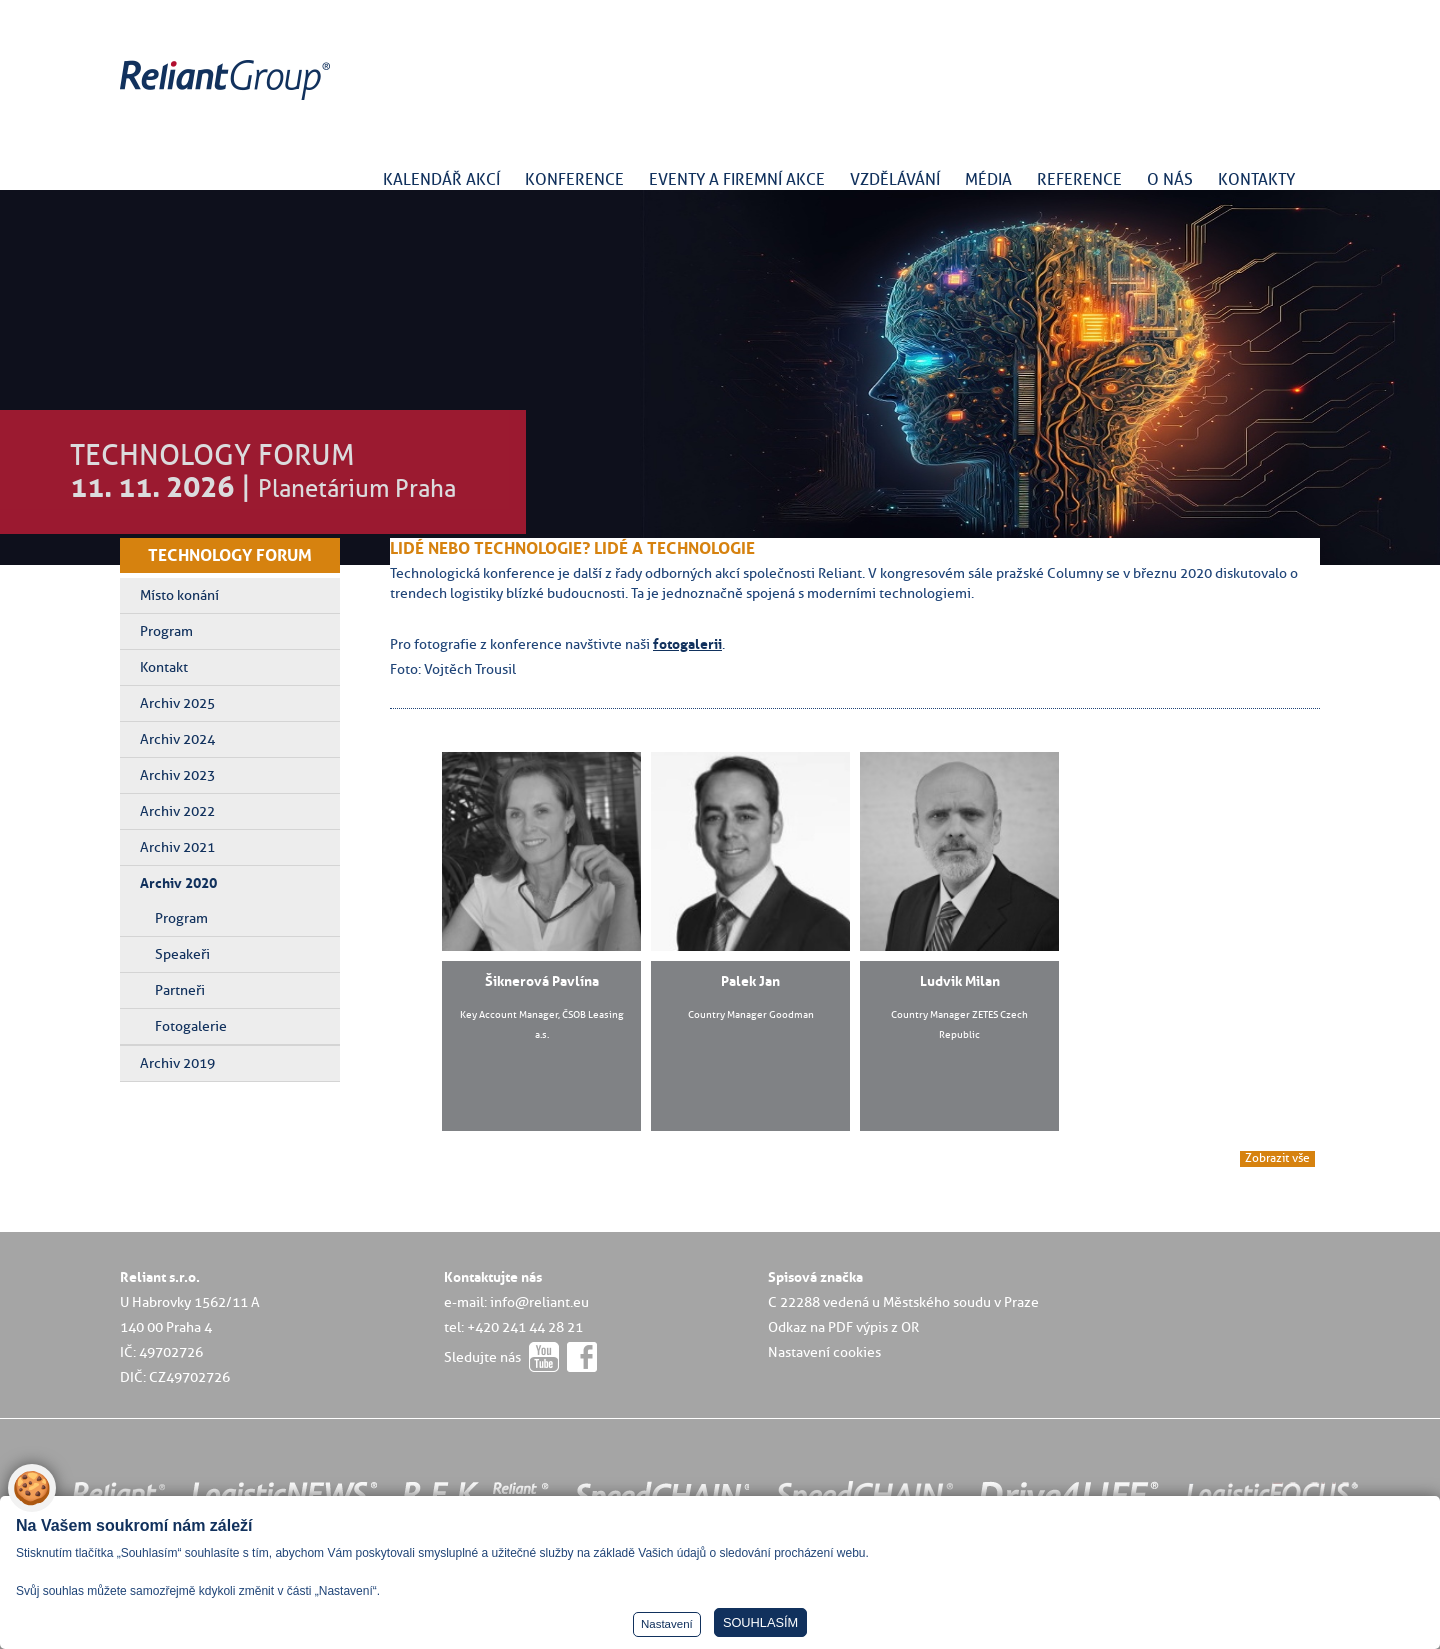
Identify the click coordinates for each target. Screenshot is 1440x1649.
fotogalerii (687, 644)
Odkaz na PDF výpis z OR (843, 1327)
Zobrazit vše (1277, 1158)
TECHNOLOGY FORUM (230, 555)
